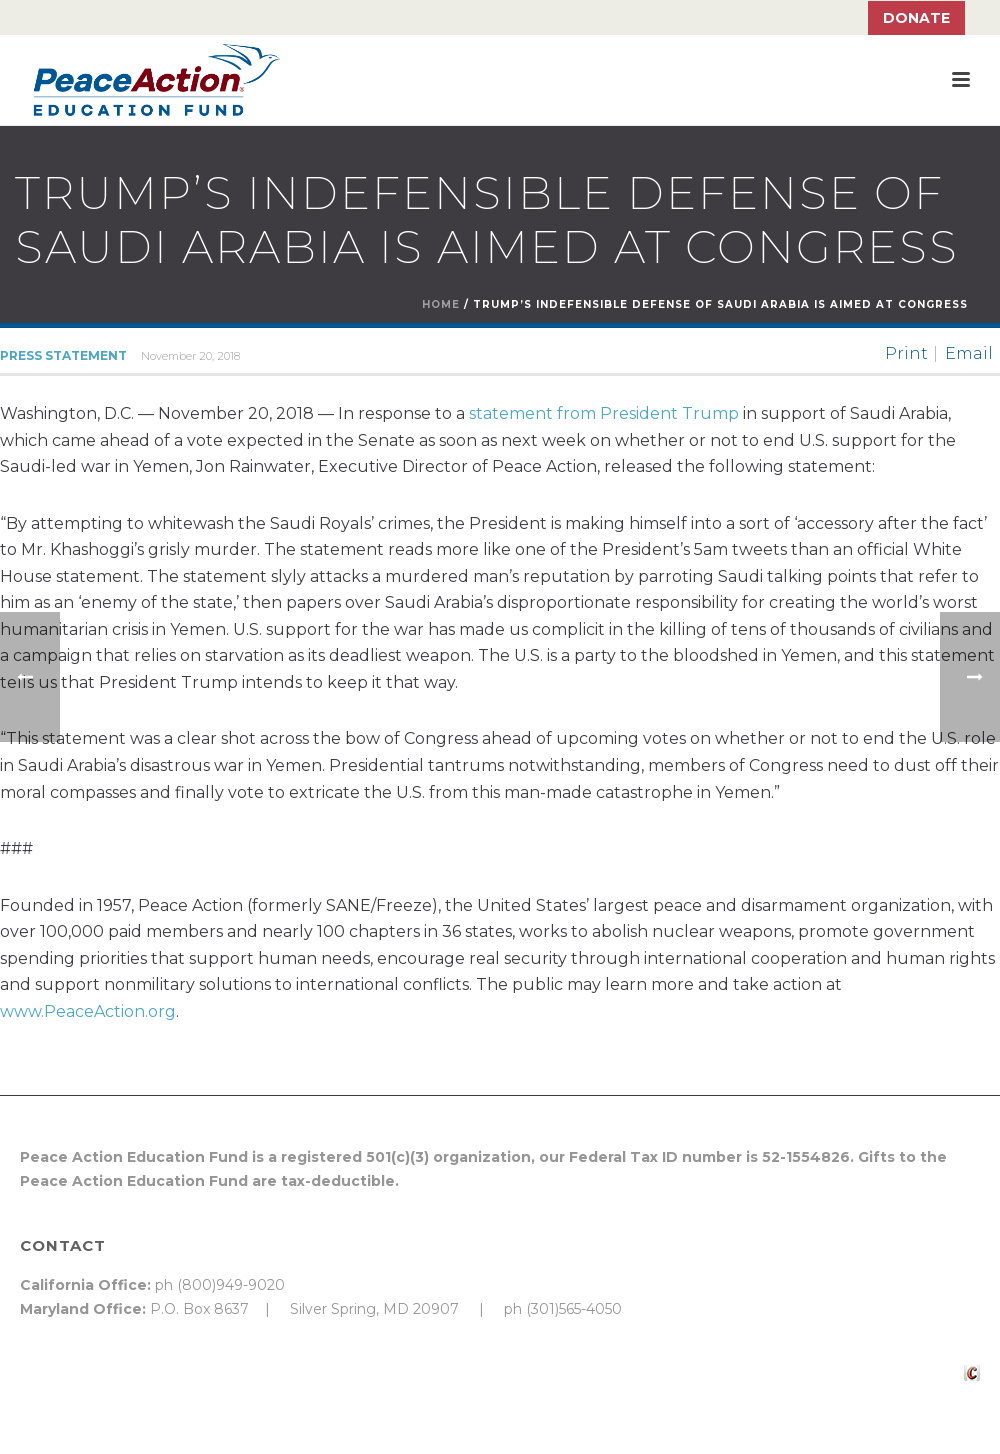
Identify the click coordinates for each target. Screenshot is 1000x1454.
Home (441, 304)
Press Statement (63, 355)
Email (969, 354)
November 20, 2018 (190, 356)
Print (906, 354)
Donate (916, 18)
